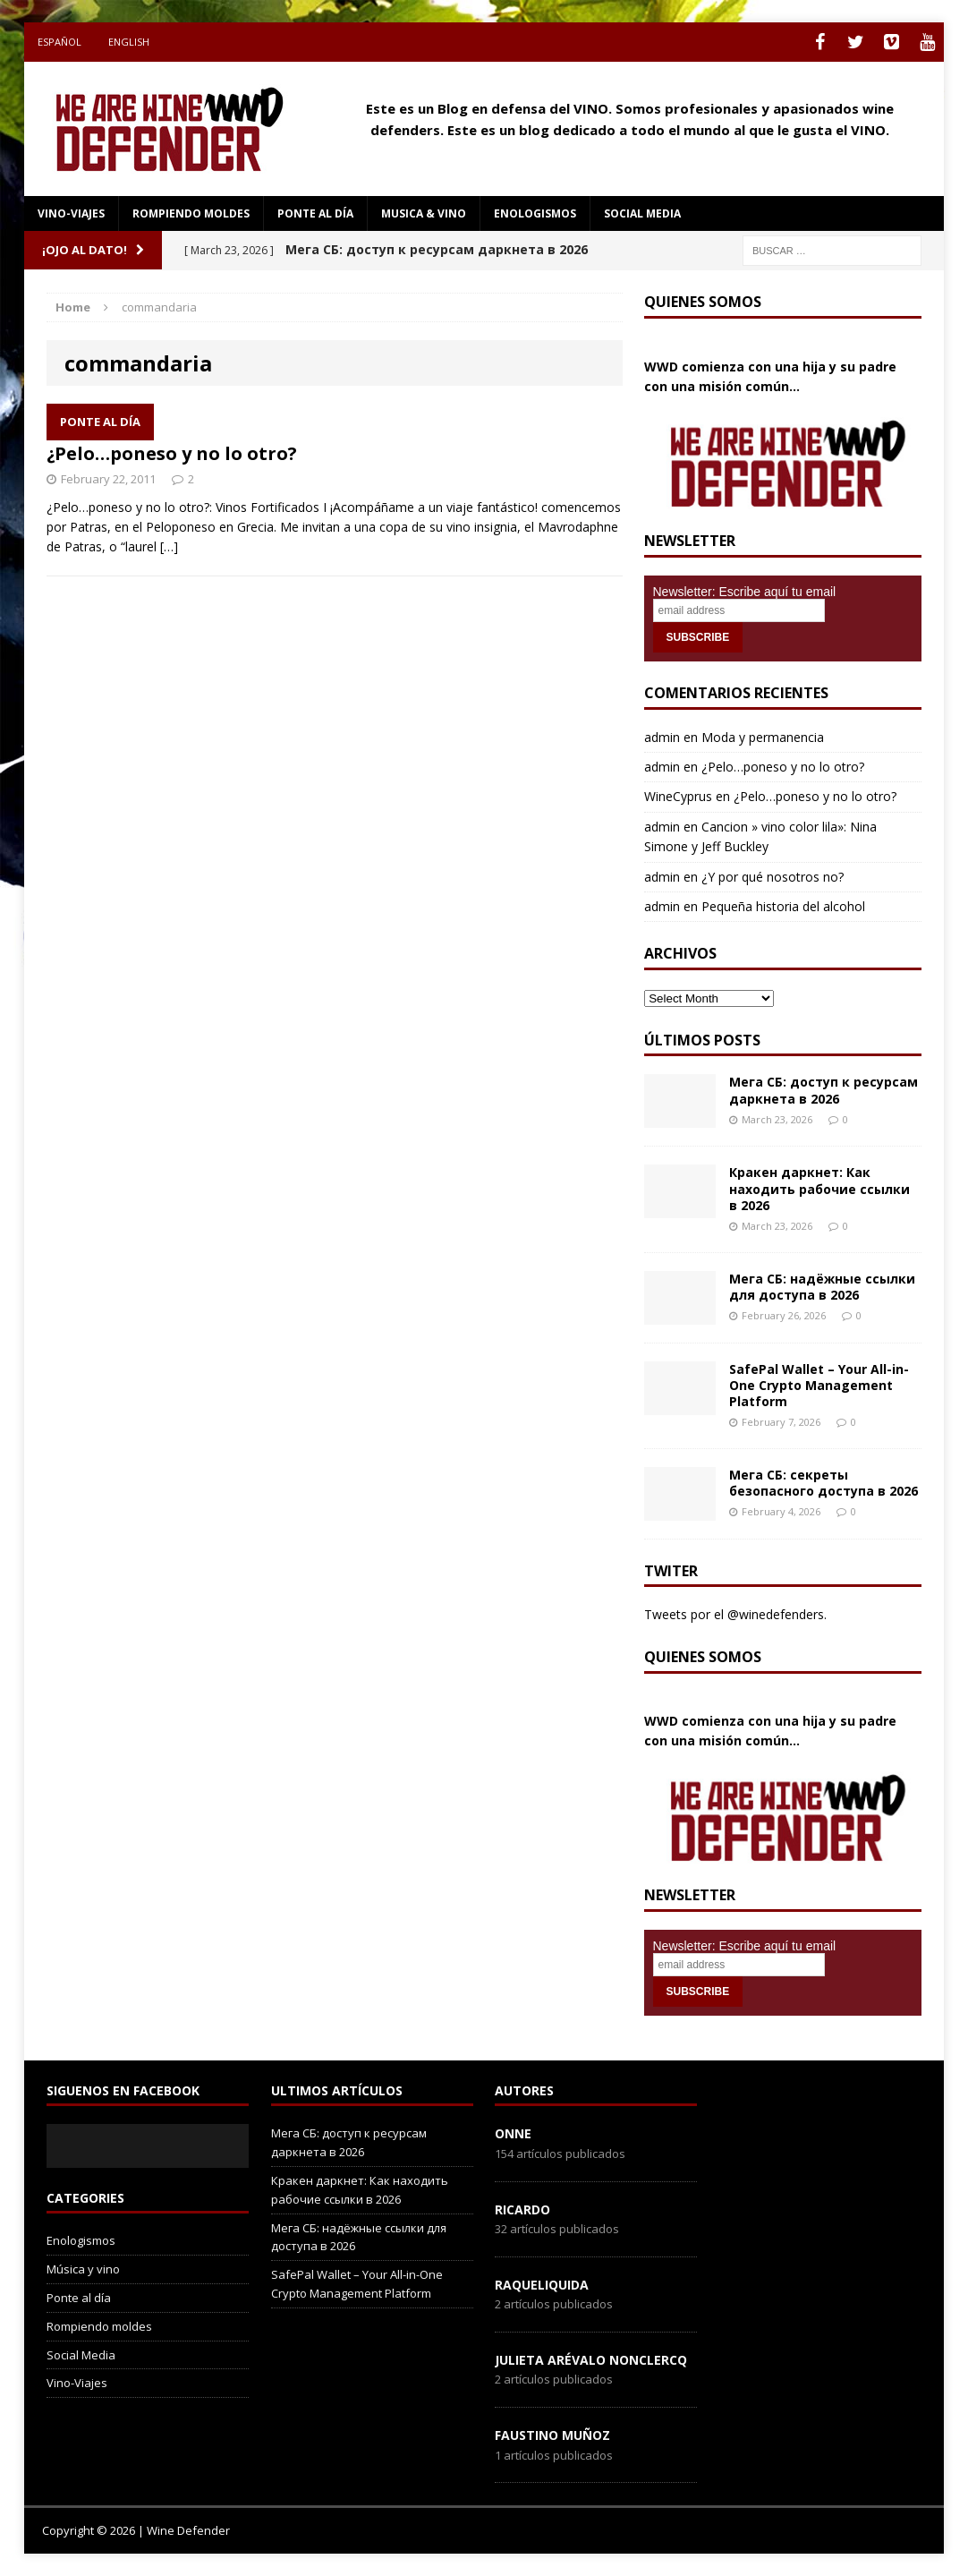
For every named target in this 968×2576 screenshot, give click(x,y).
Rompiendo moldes (191, 213)
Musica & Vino (423, 213)
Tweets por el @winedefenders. (735, 1614)
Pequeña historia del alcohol (783, 906)
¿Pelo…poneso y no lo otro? (172, 453)
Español (59, 41)
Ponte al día (315, 213)
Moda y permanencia (762, 737)
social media (642, 213)
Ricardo (522, 2209)
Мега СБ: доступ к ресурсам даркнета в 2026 (823, 1089)
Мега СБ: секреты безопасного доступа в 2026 (823, 1482)
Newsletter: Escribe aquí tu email (744, 591)
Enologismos (535, 213)
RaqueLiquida (542, 2284)
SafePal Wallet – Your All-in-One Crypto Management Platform (819, 1385)
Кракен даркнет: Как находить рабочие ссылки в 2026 (819, 1188)
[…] (169, 546)
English (128, 41)
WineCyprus (678, 796)
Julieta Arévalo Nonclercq (591, 2359)
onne (513, 2133)
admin (662, 737)
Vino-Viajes (71, 213)
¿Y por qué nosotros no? (772, 876)
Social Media (81, 2355)
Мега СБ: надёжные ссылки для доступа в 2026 (822, 1286)
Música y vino (83, 2269)
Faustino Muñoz (552, 2435)
